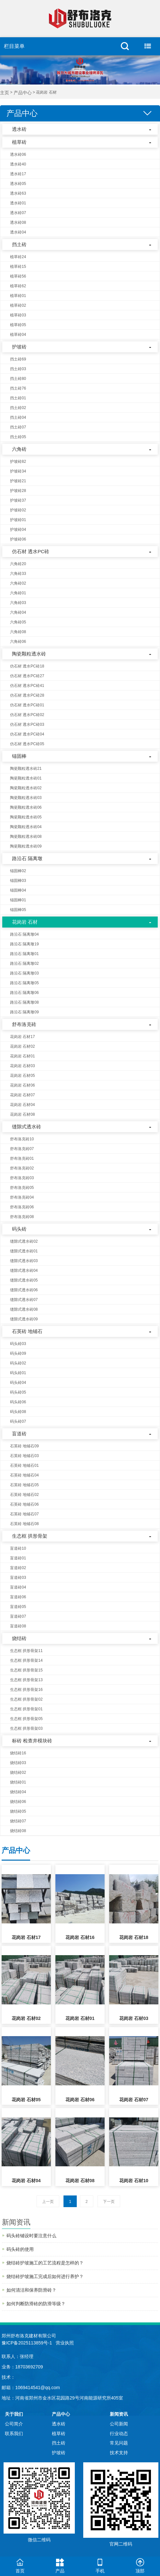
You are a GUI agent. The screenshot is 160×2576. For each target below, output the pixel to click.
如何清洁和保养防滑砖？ (31, 2290)
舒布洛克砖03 (22, 1178)
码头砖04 (18, 1382)
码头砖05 (18, 1392)
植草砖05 (18, 325)
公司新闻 (119, 2423)
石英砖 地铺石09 (24, 1446)
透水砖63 (18, 193)
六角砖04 (18, 612)
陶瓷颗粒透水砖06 (25, 807)
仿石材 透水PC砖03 (27, 724)
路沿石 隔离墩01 (24, 954)
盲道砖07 (18, 1616)
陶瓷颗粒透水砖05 (25, 817)
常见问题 (119, 2442)
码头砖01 (18, 1373)
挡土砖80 (18, 378)
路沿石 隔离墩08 (24, 1002)
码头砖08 (18, 1411)
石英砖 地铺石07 (24, 1514)
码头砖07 (18, 1421)
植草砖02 (18, 305)
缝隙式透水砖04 (24, 1270)
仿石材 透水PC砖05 (27, 744)
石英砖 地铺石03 (24, 1455)
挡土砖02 (18, 407)
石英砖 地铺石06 (24, 1504)
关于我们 (14, 2414)
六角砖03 (18, 602)
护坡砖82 (18, 461)
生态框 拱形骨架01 (26, 1709)
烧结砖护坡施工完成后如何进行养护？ (45, 2276)
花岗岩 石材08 (22, 1114)
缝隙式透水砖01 (24, 1251)
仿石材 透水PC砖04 (27, 734)
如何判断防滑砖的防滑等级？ (35, 2303)
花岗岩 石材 (25, 922)
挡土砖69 (18, 359)
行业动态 (119, 2433)
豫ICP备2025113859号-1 (27, 2342)
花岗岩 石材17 (22, 1036)
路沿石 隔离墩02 (24, 963)
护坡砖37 (18, 500)
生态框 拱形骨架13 (26, 1680)
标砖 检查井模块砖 (32, 1740)
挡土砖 (19, 244)
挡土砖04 (18, 417)
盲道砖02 (18, 1568)
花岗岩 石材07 (22, 1095)
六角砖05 (18, 622)
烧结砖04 (18, 1792)
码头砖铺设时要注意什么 (31, 2235)
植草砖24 (18, 257)
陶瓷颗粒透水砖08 (25, 836)
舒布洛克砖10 (22, 1139)
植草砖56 (18, 276)
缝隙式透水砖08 (24, 1309)
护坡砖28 (18, 490)
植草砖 (19, 142)
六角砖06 (18, 641)
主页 (4, 92)
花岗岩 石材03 (22, 1066)
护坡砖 (19, 346)
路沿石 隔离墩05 (24, 983)
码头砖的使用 (20, 2249)
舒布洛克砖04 (22, 1197)
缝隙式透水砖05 (24, 1280)
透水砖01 (18, 203)
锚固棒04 (18, 890)
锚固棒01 (18, 900)
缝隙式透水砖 (26, 1126)
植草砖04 (18, 334)
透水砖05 (18, 183)
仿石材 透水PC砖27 (27, 676)
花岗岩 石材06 (22, 1085)
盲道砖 (19, 1433)
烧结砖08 (18, 1831)
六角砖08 (18, 632)
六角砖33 (18, 573)
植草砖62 (18, 286)
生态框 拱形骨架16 (26, 1689)
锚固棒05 (18, 909)
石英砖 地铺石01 (24, 1465)
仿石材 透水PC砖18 (27, 666)
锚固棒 (19, 756)
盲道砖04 (18, 1587)
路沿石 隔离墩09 (24, 1012)
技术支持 (119, 2452)
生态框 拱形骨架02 (26, 1699)
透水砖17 (18, 174)
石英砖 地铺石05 (24, 1485)
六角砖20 (18, 564)
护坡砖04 (18, 529)
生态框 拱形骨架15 (26, 1670)
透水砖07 (18, 213)
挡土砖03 (18, 369)
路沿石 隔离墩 (27, 858)
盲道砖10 (18, 1548)
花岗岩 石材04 (22, 1104)
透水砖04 (18, 232)
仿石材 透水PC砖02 (27, 714)
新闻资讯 (119, 2414)
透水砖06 (18, 154)
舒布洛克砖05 (22, 1187)
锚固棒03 (18, 880)
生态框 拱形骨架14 (26, 1660)
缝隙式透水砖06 (24, 1290)
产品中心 (23, 92)
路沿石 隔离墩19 (24, 944)
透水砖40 (18, 164)
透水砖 (19, 129)
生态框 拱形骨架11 (26, 1650)
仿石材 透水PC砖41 (27, 685)
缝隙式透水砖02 (24, 1241)
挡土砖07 (18, 427)
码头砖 (19, 1229)
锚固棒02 (18, 871)
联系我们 (14, 2433)
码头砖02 (18, 1363)
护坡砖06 (18, 539)
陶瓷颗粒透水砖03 (25, 797)
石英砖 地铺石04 (24, 1475)
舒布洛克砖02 (22, 1168)
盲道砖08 (18, 1626)
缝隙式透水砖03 (24, 1261)
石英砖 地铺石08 (24, 1524)
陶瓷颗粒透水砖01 (25, 778)
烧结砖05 (18, 1811)
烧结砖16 (18, 1753)
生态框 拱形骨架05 (26, 1718)
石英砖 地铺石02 (24, 1494)
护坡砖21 (18, 481)
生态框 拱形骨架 (29, 1536)
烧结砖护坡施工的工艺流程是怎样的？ (45, 2262)
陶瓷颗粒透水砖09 (25, 846)
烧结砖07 (18, 1821)
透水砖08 (18, 222)
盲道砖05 (18, 1606)
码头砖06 (18, 1402)
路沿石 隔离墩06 (24, 992)
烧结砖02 (18, 1772)
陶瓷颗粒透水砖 (29, 653)
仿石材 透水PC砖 (30, 551)
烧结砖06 (18, 1801)
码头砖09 (18, 1353)
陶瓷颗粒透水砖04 (25, 827)
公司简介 (14, 2423)
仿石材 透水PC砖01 (27, 705)
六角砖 (19, 449)
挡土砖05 (18, 437)
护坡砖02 (18, 510)
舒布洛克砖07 (22, 1148)
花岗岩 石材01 (22, 1056)
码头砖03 (18, 1343)
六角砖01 (18, 593)
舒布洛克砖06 (22, 1207)
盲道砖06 (18, 1597)
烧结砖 (19, 1638)
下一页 (109, 2201)
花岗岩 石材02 (22, 1046)
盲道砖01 (18, 1558)
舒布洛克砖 (24, 1024)
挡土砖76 (18, 388)
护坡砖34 (18, 471)
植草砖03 (18, 315)
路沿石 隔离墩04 (24, 934)
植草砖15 (18, 266)
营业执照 (65, 2342)
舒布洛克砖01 (22, 1158)
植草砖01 (18, 295)
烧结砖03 (18, 1763)
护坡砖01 (18, 520)
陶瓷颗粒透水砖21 (25, 768)
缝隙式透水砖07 (24, 1299)
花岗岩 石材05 (22, 1075)
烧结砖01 (18, 1782)
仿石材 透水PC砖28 (27, 695)
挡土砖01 (18, 398)
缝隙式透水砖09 (24, 1319)
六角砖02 (18, 583)
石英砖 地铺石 (27, 1331)
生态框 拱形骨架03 (26, 1728)
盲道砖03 (18, 1577)
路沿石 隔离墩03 (24, 973)
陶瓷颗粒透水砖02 (25, 788)
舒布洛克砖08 (22, 1216)
